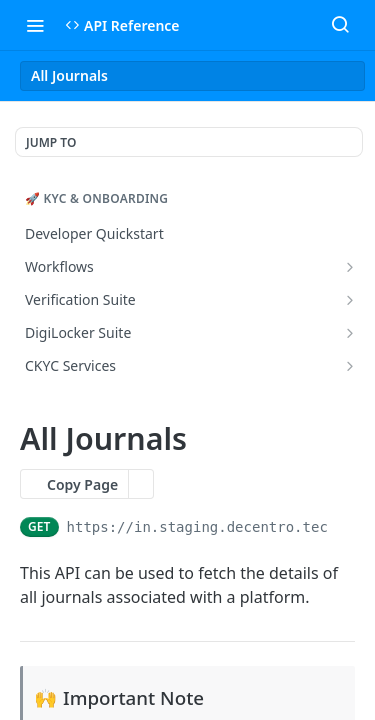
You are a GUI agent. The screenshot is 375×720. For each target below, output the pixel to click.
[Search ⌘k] (340, 25)
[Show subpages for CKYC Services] (350, 366)
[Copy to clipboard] (345, 527)
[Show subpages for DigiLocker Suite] (350, 333)
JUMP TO (51, 142)
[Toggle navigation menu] (35, 25)
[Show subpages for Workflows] (350, 267)
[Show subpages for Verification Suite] (350, 300)
